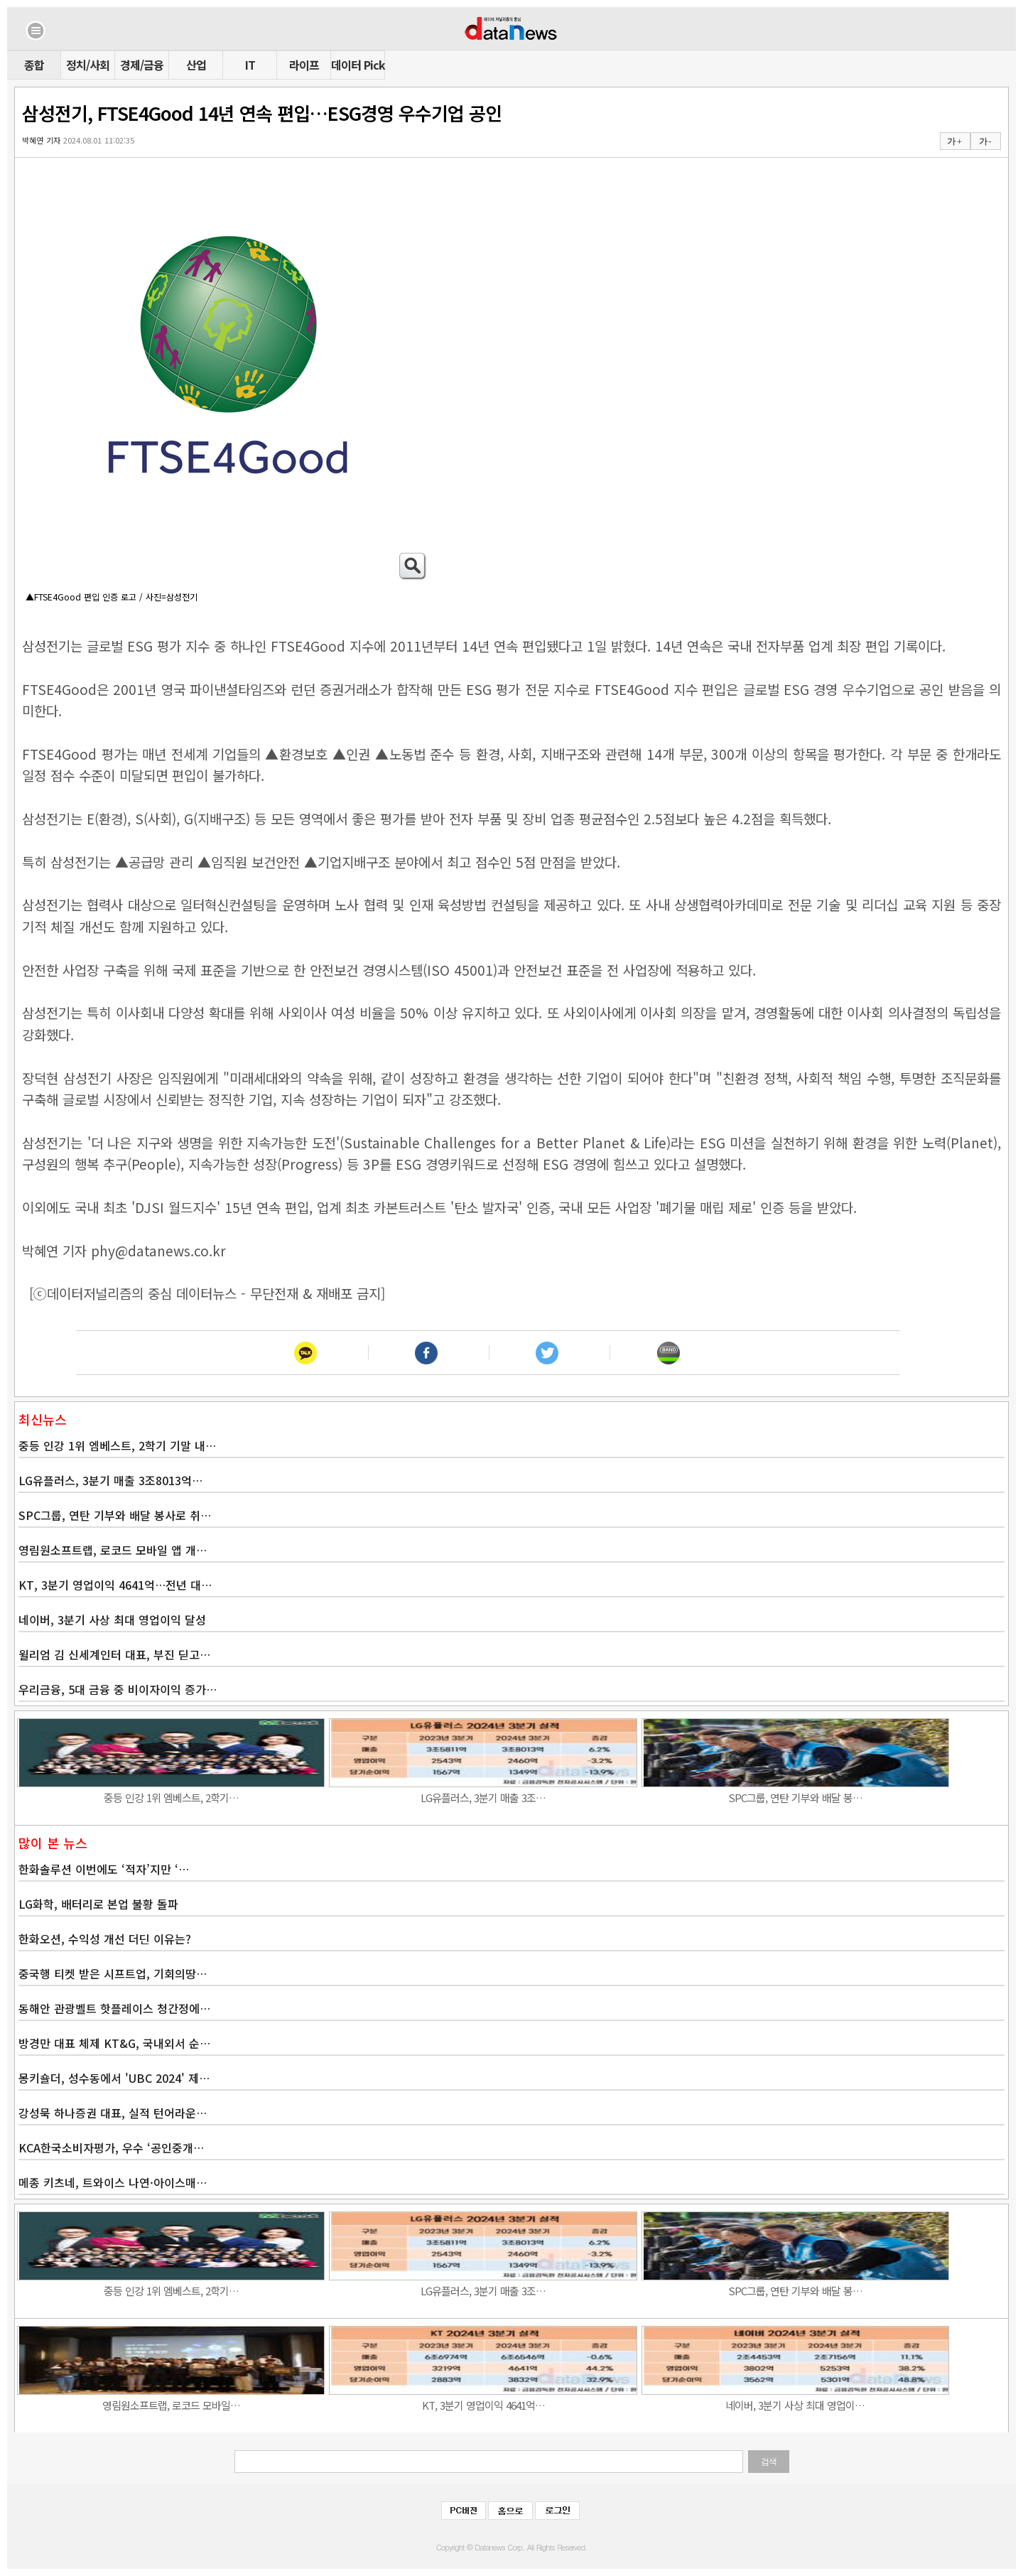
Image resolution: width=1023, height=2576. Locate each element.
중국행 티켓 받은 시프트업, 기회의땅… (112, 1973)
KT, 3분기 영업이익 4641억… (483, 2405)
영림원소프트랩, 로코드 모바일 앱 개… (112, 1549)
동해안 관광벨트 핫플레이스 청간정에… (114, 2008)
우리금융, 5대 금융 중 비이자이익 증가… (117, 1689)
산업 (196, 64)
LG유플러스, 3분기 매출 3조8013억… (110, 1480)
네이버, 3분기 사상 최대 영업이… (795, 2405)
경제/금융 (141, 64)
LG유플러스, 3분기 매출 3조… (483, 1797)
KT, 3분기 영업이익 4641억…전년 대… (115, 1584)
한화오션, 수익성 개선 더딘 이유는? (104, 1938)
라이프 (304, 64)
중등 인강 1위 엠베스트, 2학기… (171, 1797)
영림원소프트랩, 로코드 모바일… (171, 2405)
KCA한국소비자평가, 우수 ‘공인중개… (111, 2147)
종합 (34, 64)
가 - (985, 141)
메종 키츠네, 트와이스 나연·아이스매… (112, 2182)
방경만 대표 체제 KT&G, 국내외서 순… (114, 2043)
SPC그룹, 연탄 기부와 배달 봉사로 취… (114, 1515)
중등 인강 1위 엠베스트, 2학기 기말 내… (117, 1445)
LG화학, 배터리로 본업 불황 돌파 (98, 1903)
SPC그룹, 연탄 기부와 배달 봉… (795, 1797)
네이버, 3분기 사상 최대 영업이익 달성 (112, 1619)
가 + (954, 141)
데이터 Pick (357, 64)
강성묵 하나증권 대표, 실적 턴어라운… (112, 2112)
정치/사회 (87, 64)
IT (250, 64)
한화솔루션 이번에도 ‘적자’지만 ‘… (103, 1868)
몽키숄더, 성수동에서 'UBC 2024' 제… (114, 2077)
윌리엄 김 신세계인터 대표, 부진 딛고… (114, 1654)
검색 (768, 2462)
